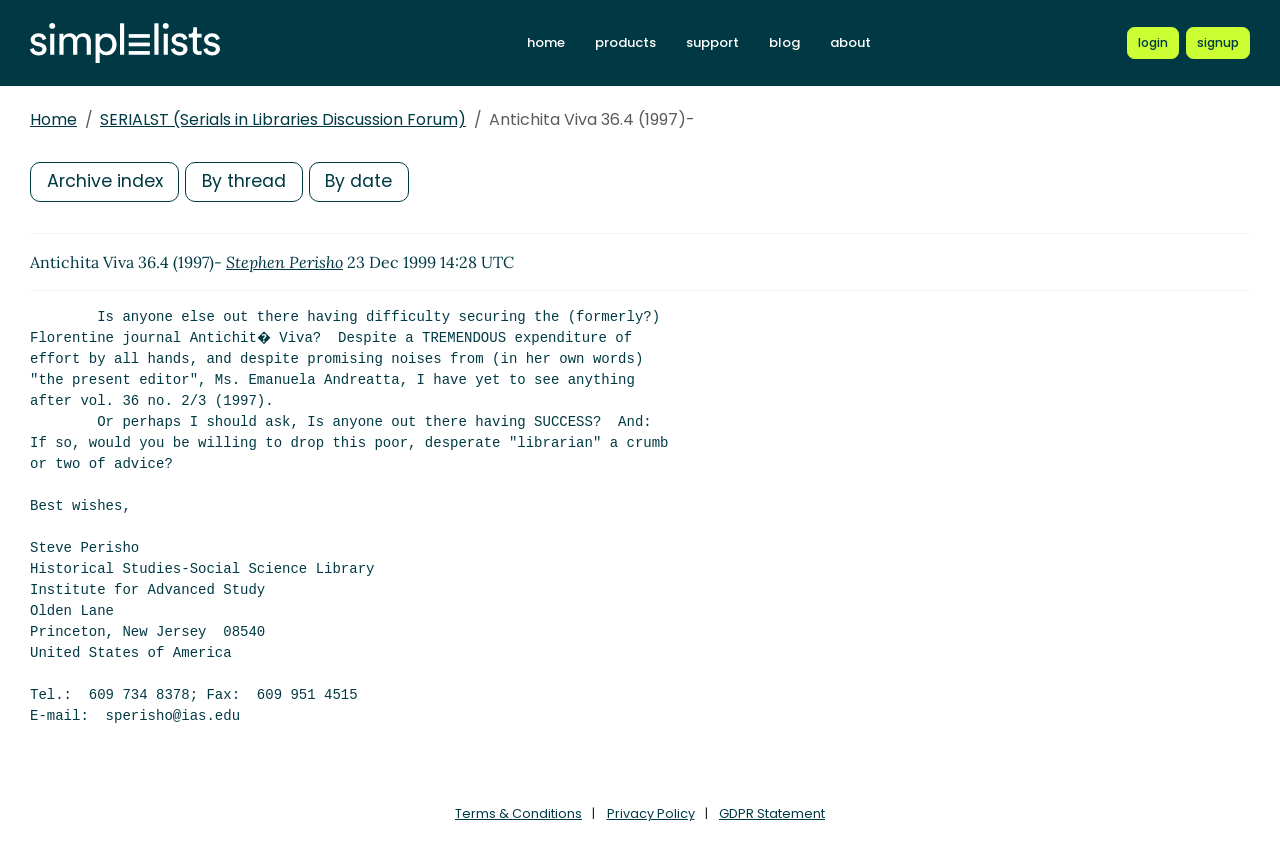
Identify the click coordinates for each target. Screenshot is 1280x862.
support (712, 42)
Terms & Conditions (518, 813)
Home (53, 119)
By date (365, 181)
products (625, 42)
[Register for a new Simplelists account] (1218, 43)
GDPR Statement (772, 813)
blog (784, 42)
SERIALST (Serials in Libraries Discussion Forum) (283, 119)
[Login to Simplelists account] (1153, 43)
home (546, 42)
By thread (248, 181)
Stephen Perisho (284, 262)
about (850, 42)
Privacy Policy (651, 813)
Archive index (106, 181)
